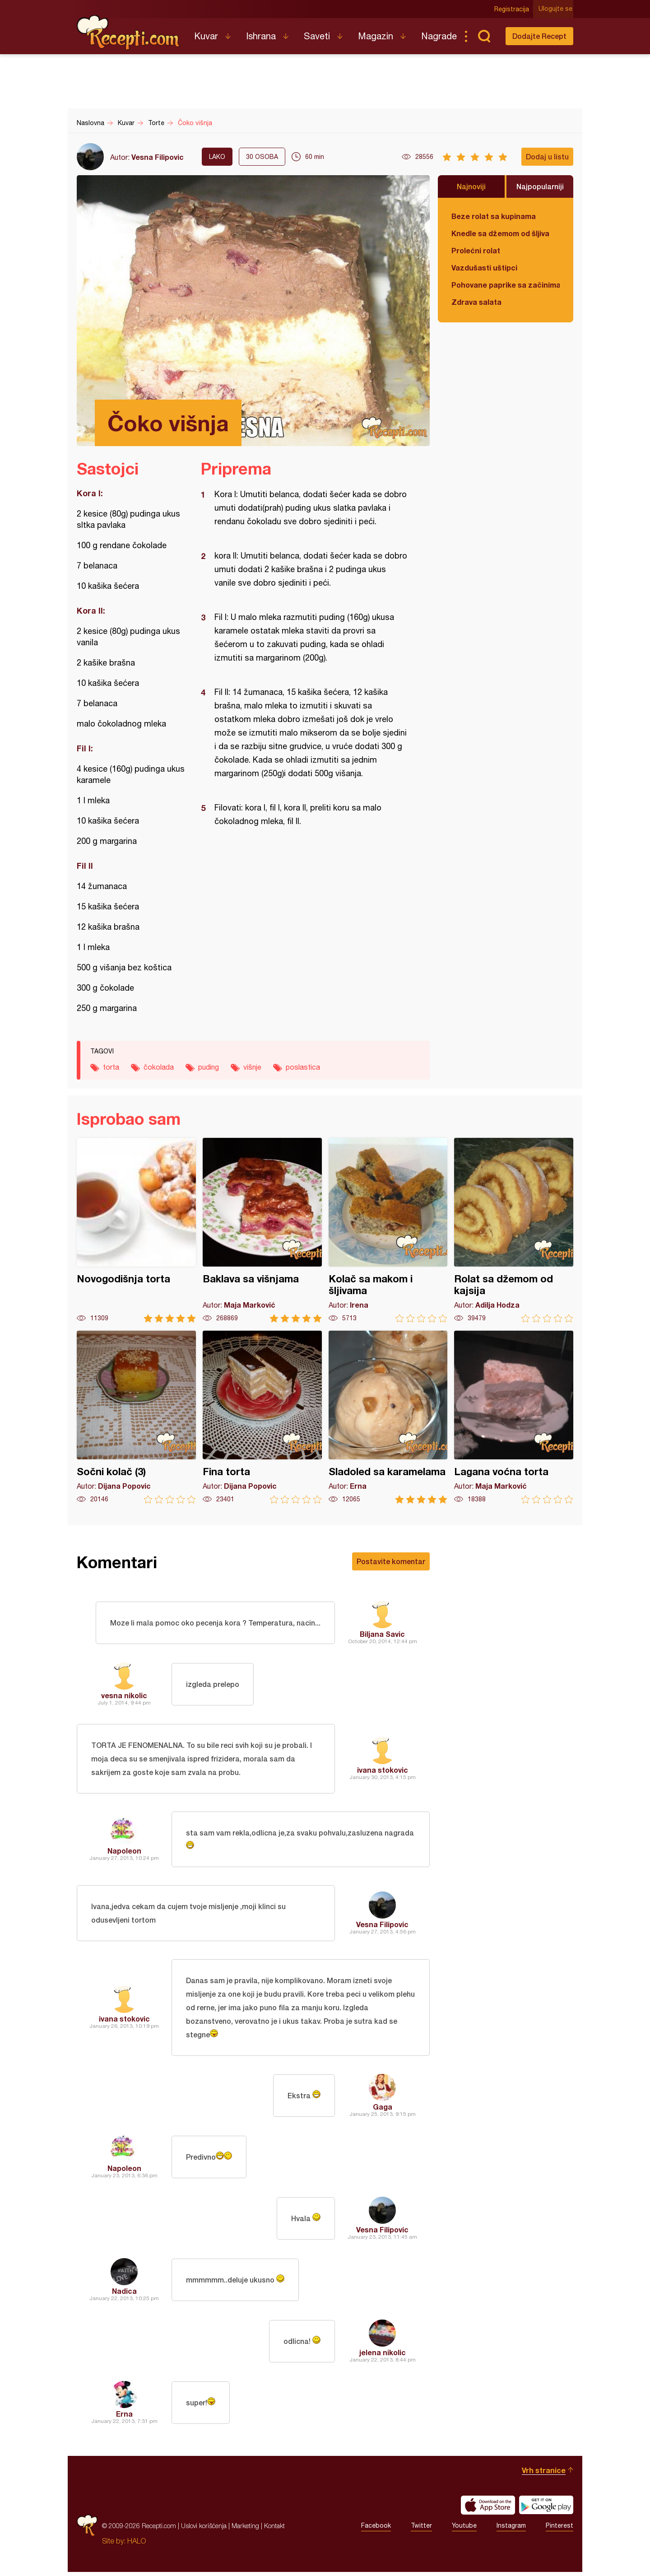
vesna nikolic (124, 1695)
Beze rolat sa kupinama (493, 216)
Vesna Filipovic (157, 157)
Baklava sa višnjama (262, 1230)
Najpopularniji (540, 186)
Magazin (375, 36)
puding (208, 1067)
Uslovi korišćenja (204, 2530)
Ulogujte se (556, 9)
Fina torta (262, 1417)
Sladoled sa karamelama (388, 1417)
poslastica (303, 1067)
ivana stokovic (382, 1770)
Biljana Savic (382, 1634)
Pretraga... (484, 36)
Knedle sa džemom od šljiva (500, 233)
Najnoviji (471, 186)
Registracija (512, 9)
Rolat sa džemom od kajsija (513, 1230)
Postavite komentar (391, 1561)
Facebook (376, 2530)
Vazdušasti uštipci (484, 267)
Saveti (317, 36)
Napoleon (124, 1852)
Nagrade (439, 36)
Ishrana (261, 36)
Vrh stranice (544, 2474)
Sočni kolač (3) (136, 1417)
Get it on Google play (546, 2509)
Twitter (421, 2530)
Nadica (124, 2295)
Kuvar (206, 36)
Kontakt (274, 2530)
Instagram (511, 2530)
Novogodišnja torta (136, 1230)
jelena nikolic (382, 2356)
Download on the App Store (488, 2509)
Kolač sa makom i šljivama (388, 1230)
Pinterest (559, 2530)
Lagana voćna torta (513, 1417)
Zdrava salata (476, 302)
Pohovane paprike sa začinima (505, 284)
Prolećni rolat (475, 250)
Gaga (382, 2110)
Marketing (245, 2530)
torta (111, 1067)
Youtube (464, 2530)
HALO (136, 2545)
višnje (252, 1067)
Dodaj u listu (547, 156)
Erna (124, 2417)
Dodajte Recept (539, 36)
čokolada (159, 1067)
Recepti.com (129, 32)
